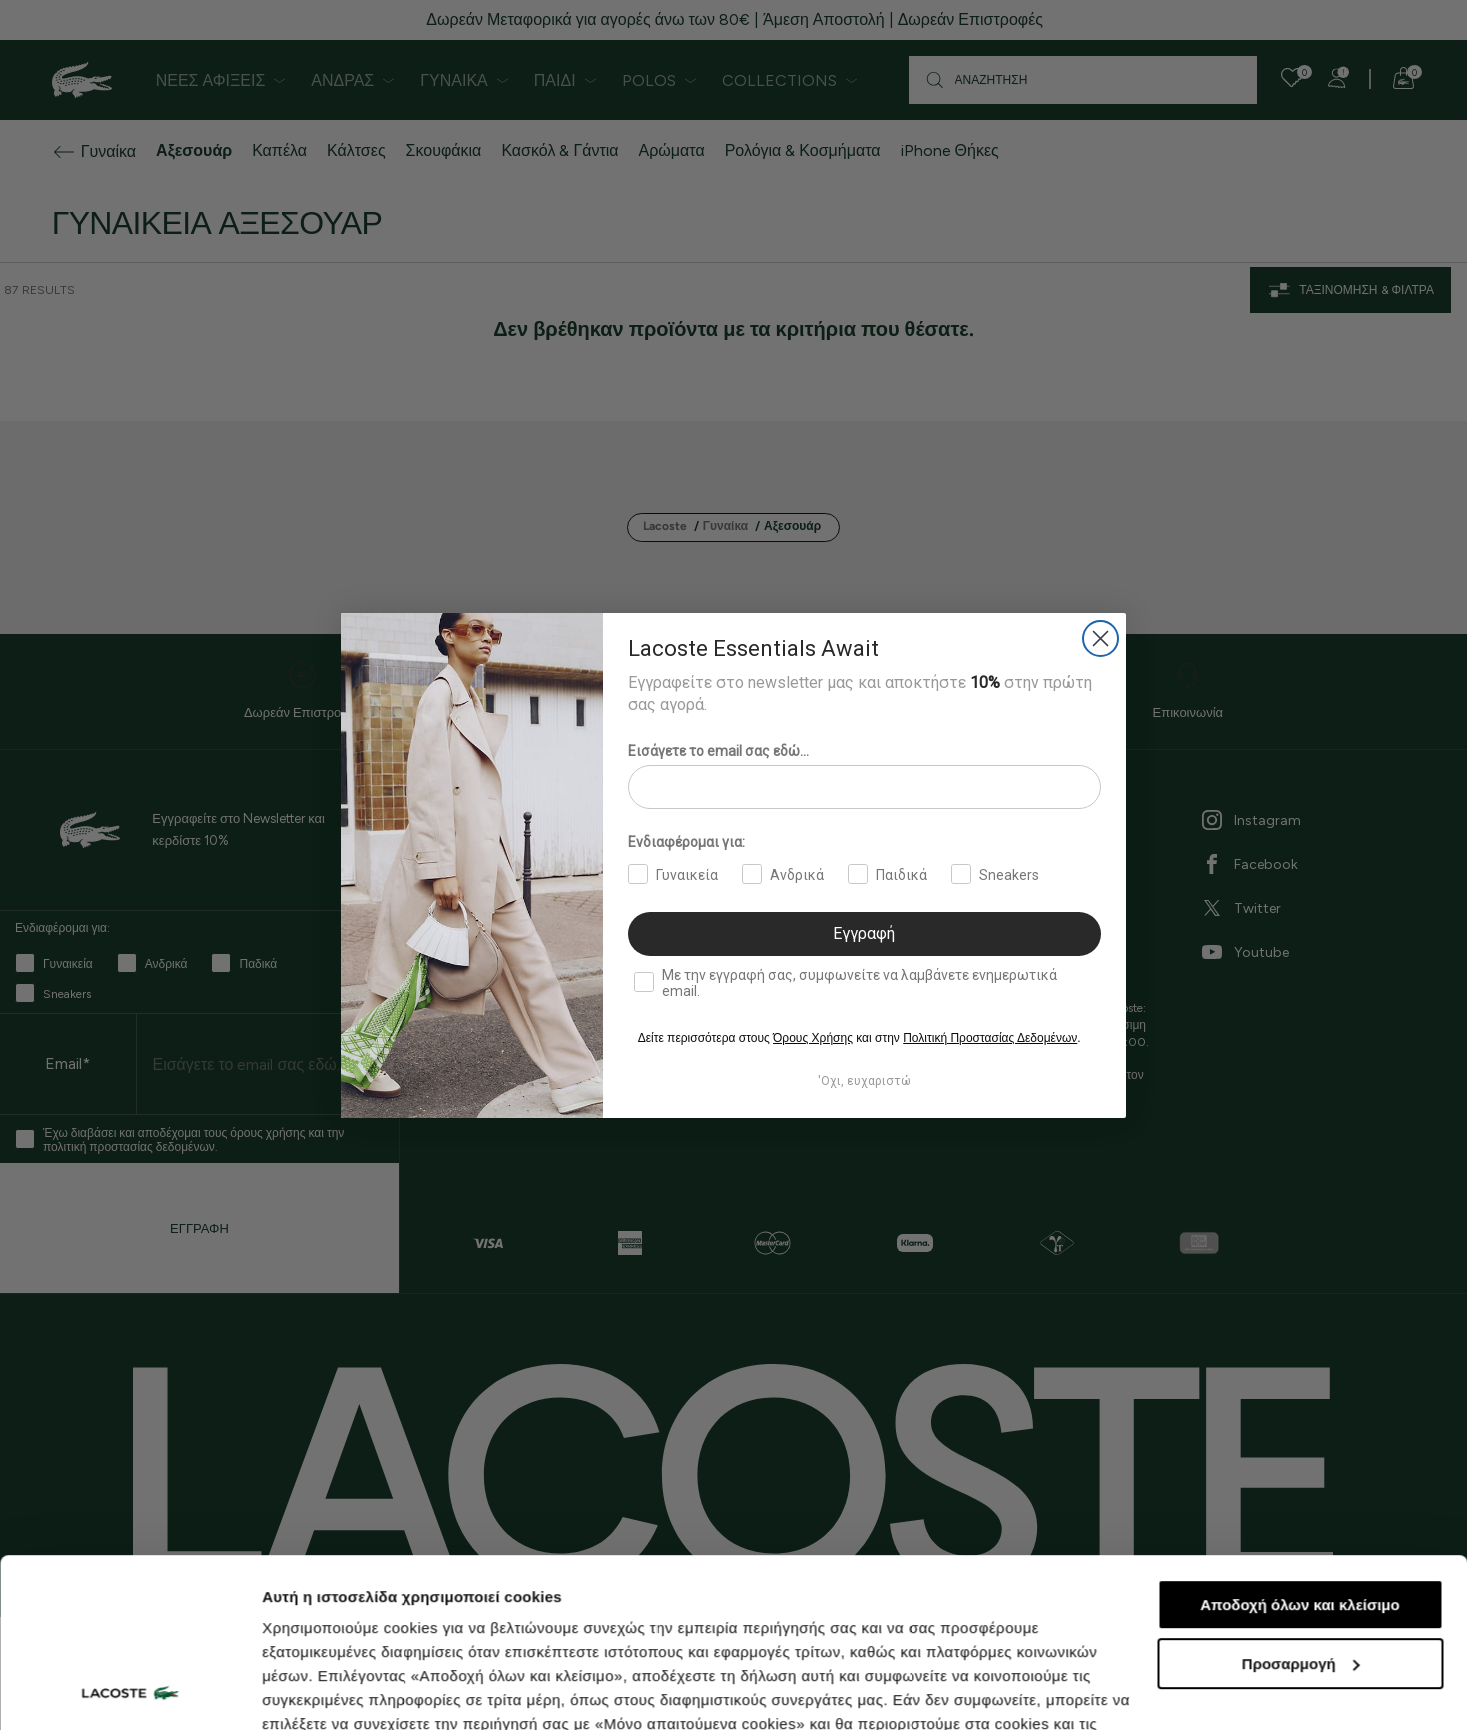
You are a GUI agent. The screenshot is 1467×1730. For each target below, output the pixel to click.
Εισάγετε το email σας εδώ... (718, 751)
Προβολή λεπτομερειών (348, 1690)
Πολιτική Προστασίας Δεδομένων (990, 1038)
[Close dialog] (1100, 638)
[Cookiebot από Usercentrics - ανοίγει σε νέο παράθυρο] (129, 1691)
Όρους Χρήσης (813, 1038)
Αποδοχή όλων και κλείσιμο (1299, 1446)
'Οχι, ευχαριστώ (864, 1081)
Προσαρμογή (1301, 1505)
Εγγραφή (864, 933)
